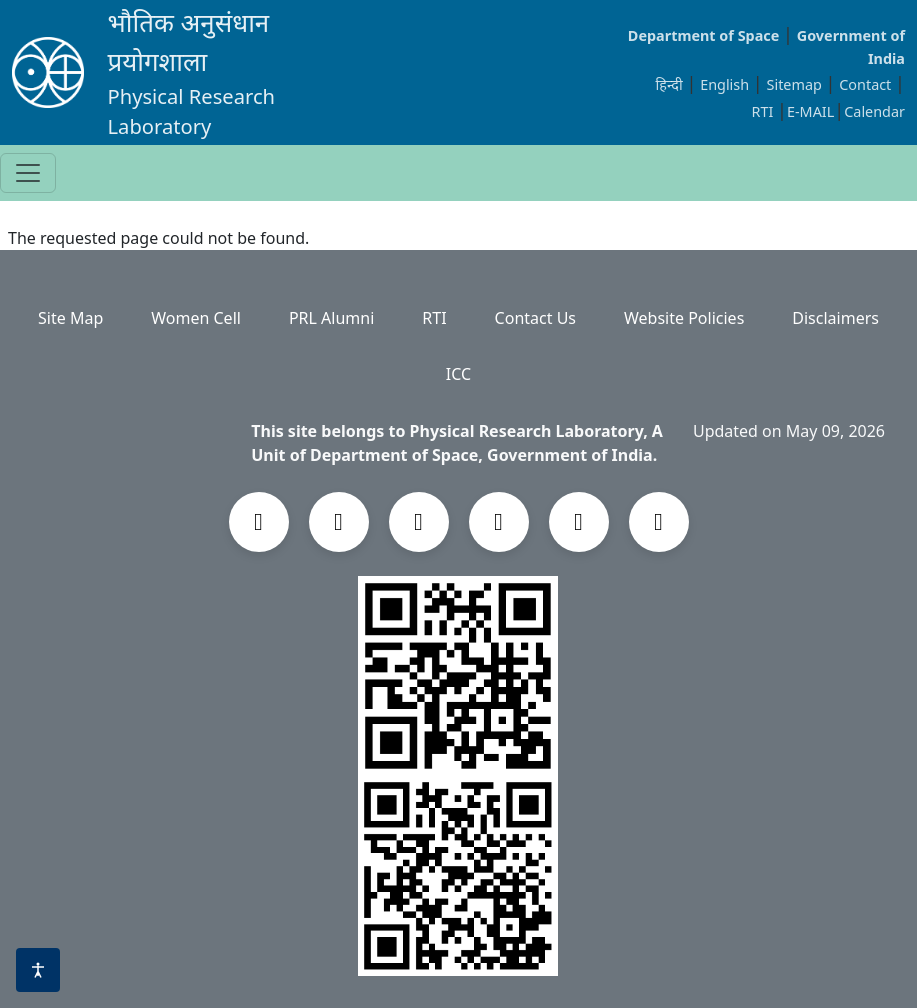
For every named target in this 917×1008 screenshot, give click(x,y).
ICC (458, 374)
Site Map (70, 318)
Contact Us (535, 318)
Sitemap (796, 84)
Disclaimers (835, 318)
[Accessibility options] (38, 970)
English (724, 84)
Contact (867, 84)
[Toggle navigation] (28, 173)
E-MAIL (810, 111)
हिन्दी (669, 84)
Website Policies (684, 318)
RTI (764, 111)
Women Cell (196, 318)
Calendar (874, 111)
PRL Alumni (331, 318)
